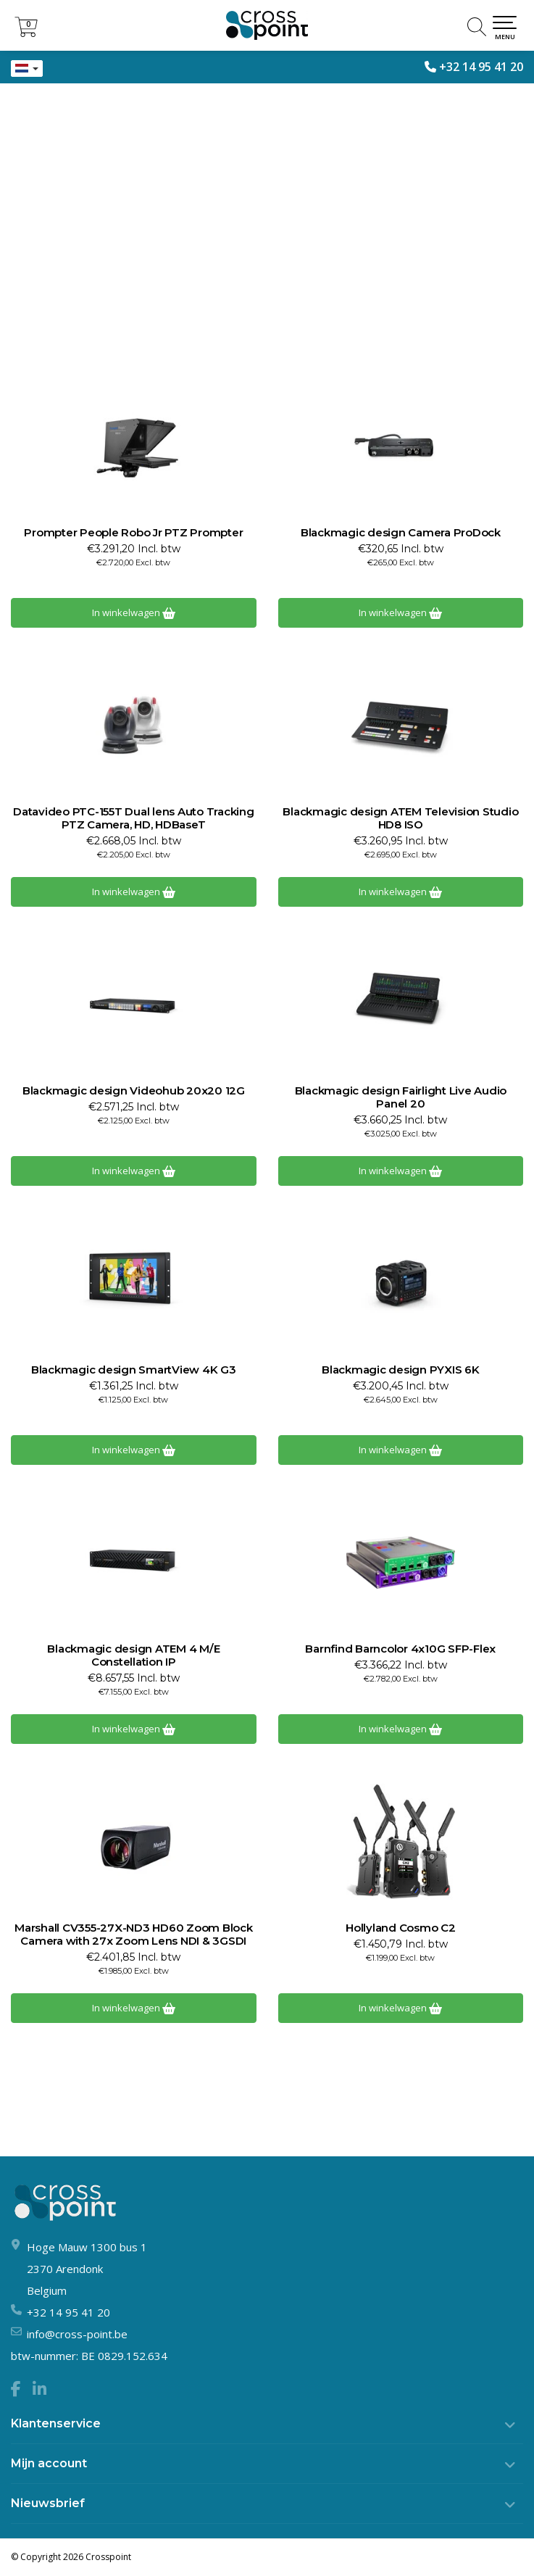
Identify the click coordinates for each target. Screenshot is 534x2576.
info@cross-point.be (77, 2334)
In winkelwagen (133, 612)
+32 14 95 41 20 (481, 67)
